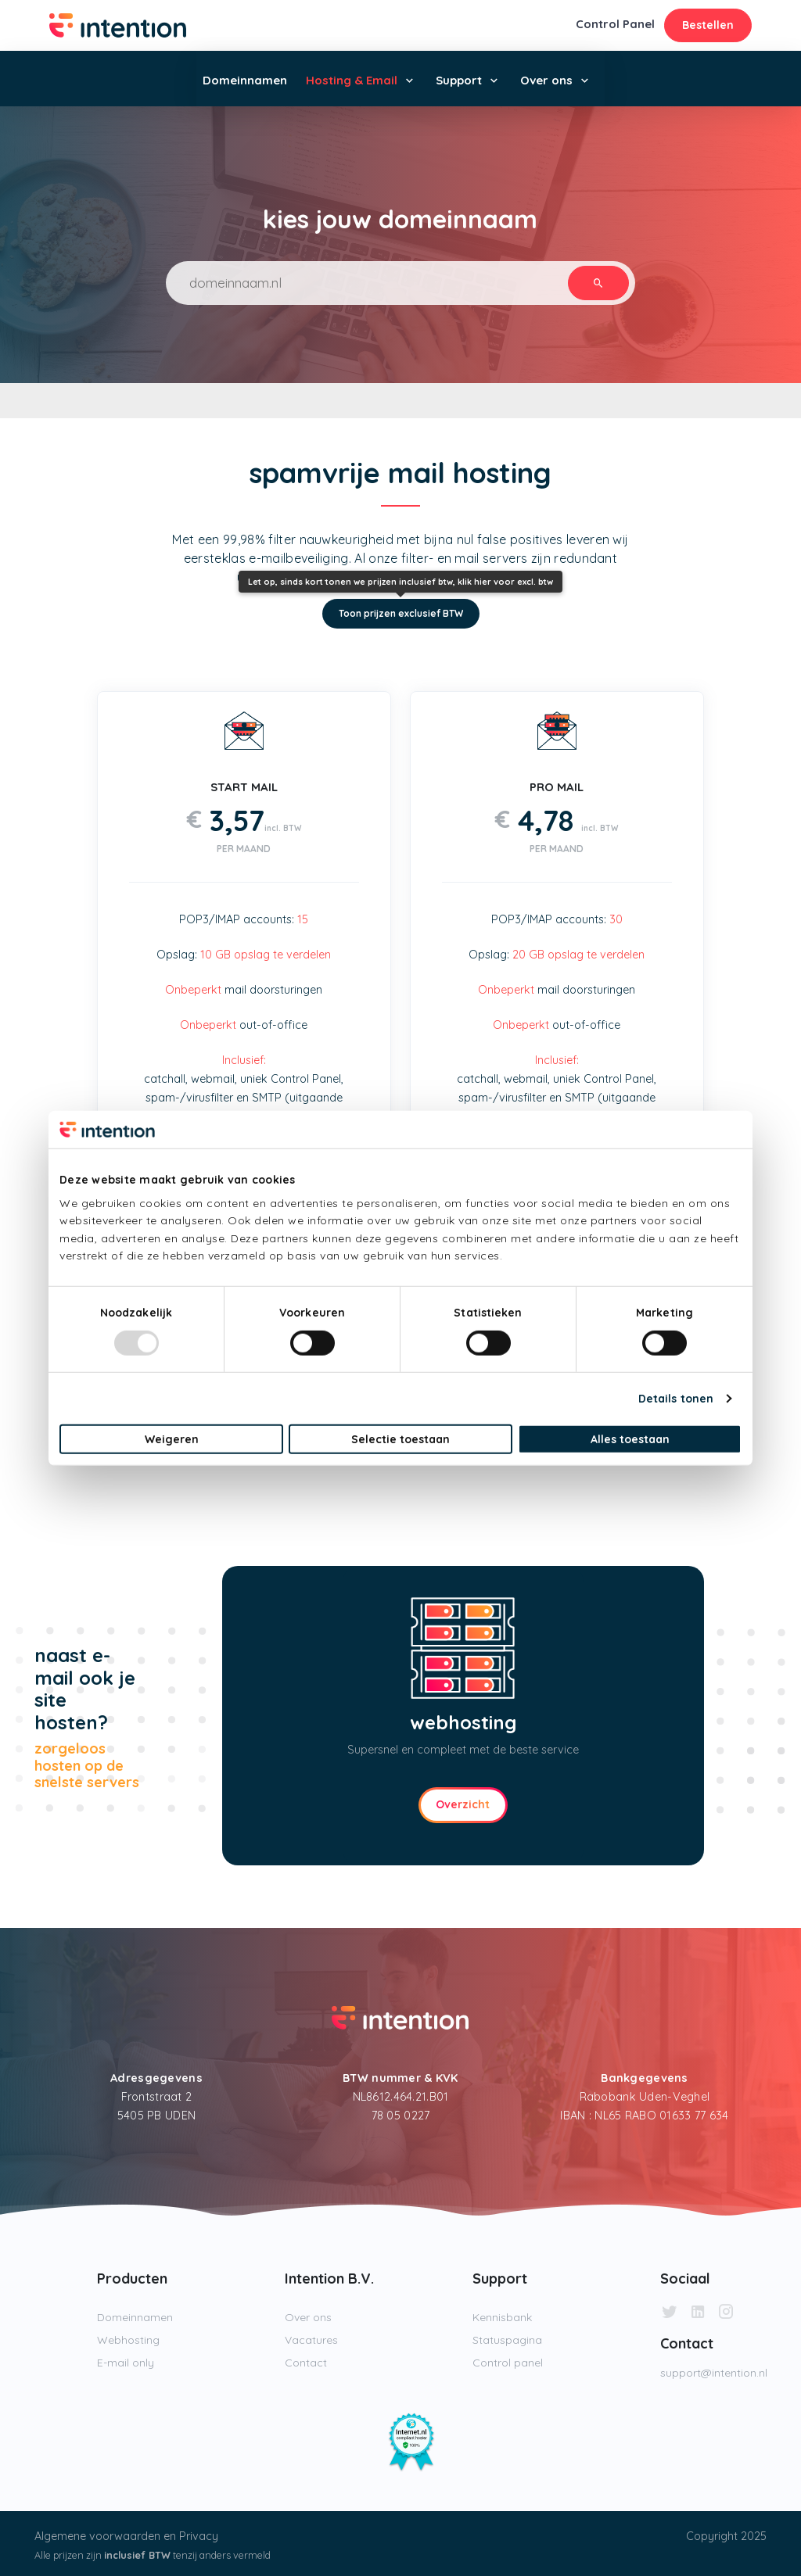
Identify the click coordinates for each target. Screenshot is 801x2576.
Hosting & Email (351, 80)
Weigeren (172, 1439)
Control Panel (615, 23)
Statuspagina (507, 2340)
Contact (306, 2363)
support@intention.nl (713, 2373)
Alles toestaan (630, 1439)
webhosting (463, 1722)
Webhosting (128, 2340)
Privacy (198, 2536)
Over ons (546, 80)
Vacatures (311, 2340)
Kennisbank (502, 2317)
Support (459, 80)
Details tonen (675, 1399)
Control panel (507, 2363)
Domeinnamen (245, 80)
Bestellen (708, 25)
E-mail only (125, 2363)
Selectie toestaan (400, 1439)
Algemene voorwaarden (97, 2536)
